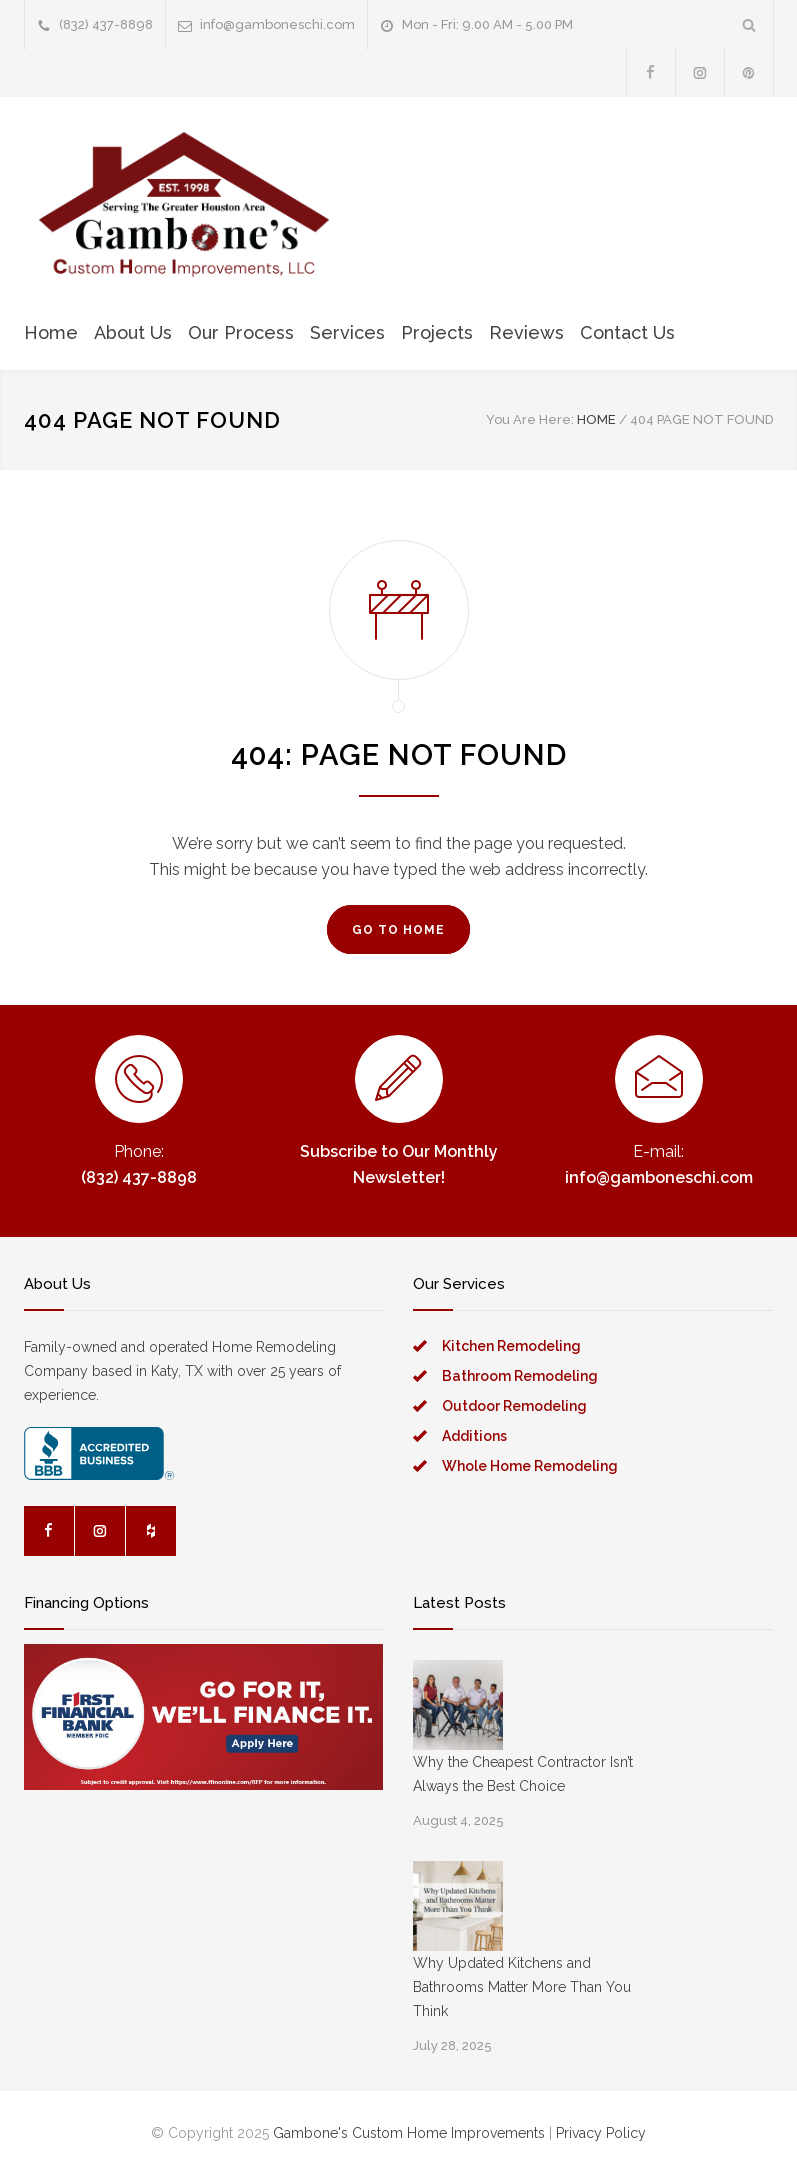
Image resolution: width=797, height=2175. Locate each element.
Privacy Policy (601, 2133)
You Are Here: (530, 419)
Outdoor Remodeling (514, 1406)
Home (51, 332)
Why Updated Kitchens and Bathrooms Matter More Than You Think (522, 1987)
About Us (133, 332)
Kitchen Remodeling (511, 1346)
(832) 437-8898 (106, 24)
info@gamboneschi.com (277, 24)
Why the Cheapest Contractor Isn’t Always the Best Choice (523, 1774)
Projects (437, 332)
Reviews (526, 332)
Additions (474, 1436)
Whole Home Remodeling (530, 1466)
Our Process (241, 332)
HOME (596, 419)
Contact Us (627, 332)
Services (347, 332)
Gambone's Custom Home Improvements (409, 2133)
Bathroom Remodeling (520, 1376)
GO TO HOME (398, 930)
